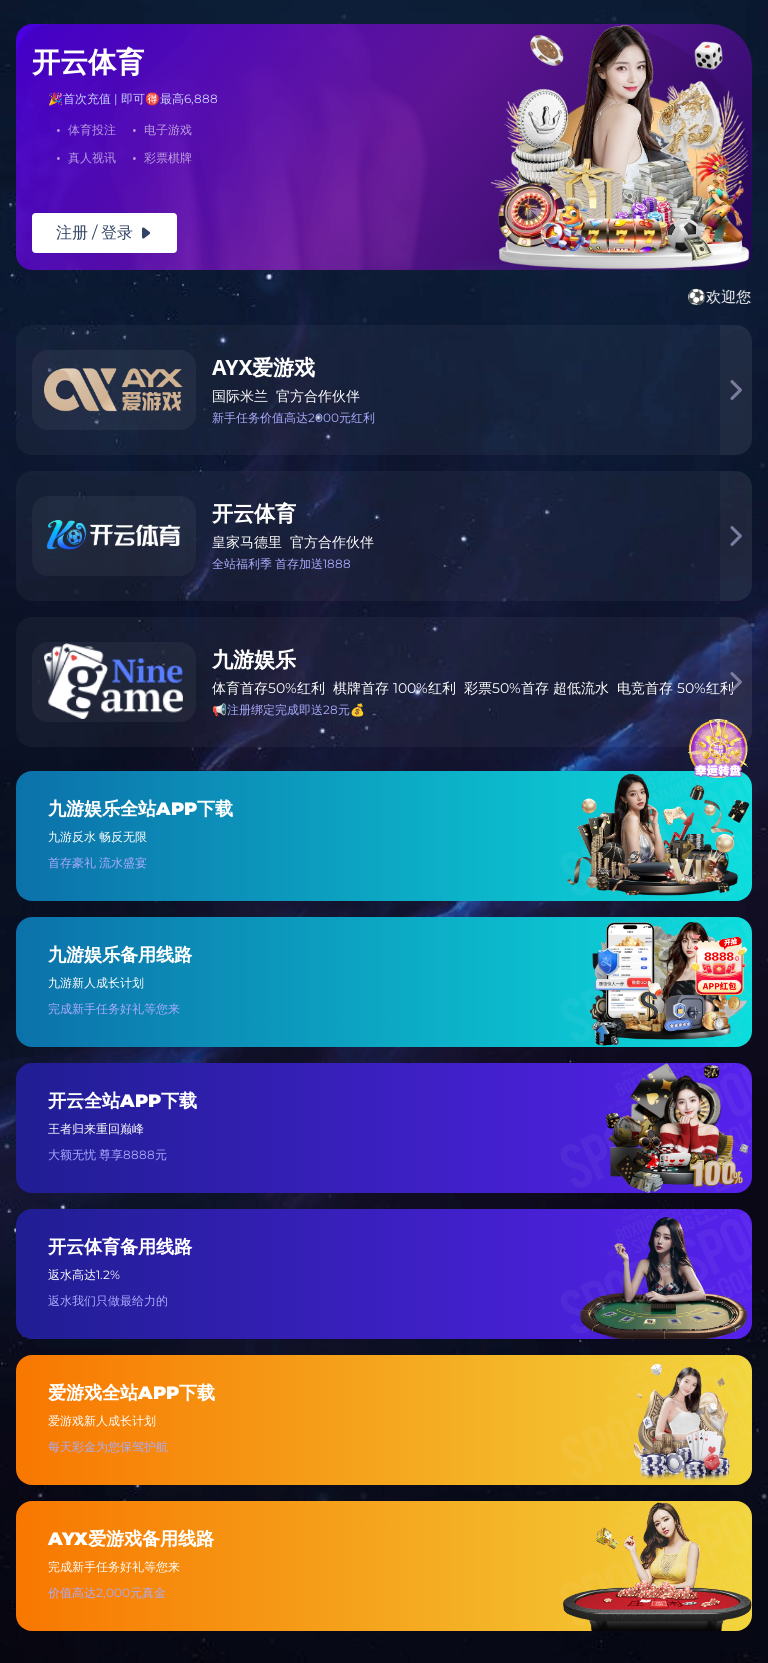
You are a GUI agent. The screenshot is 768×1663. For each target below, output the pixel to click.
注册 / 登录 (104, 232)
